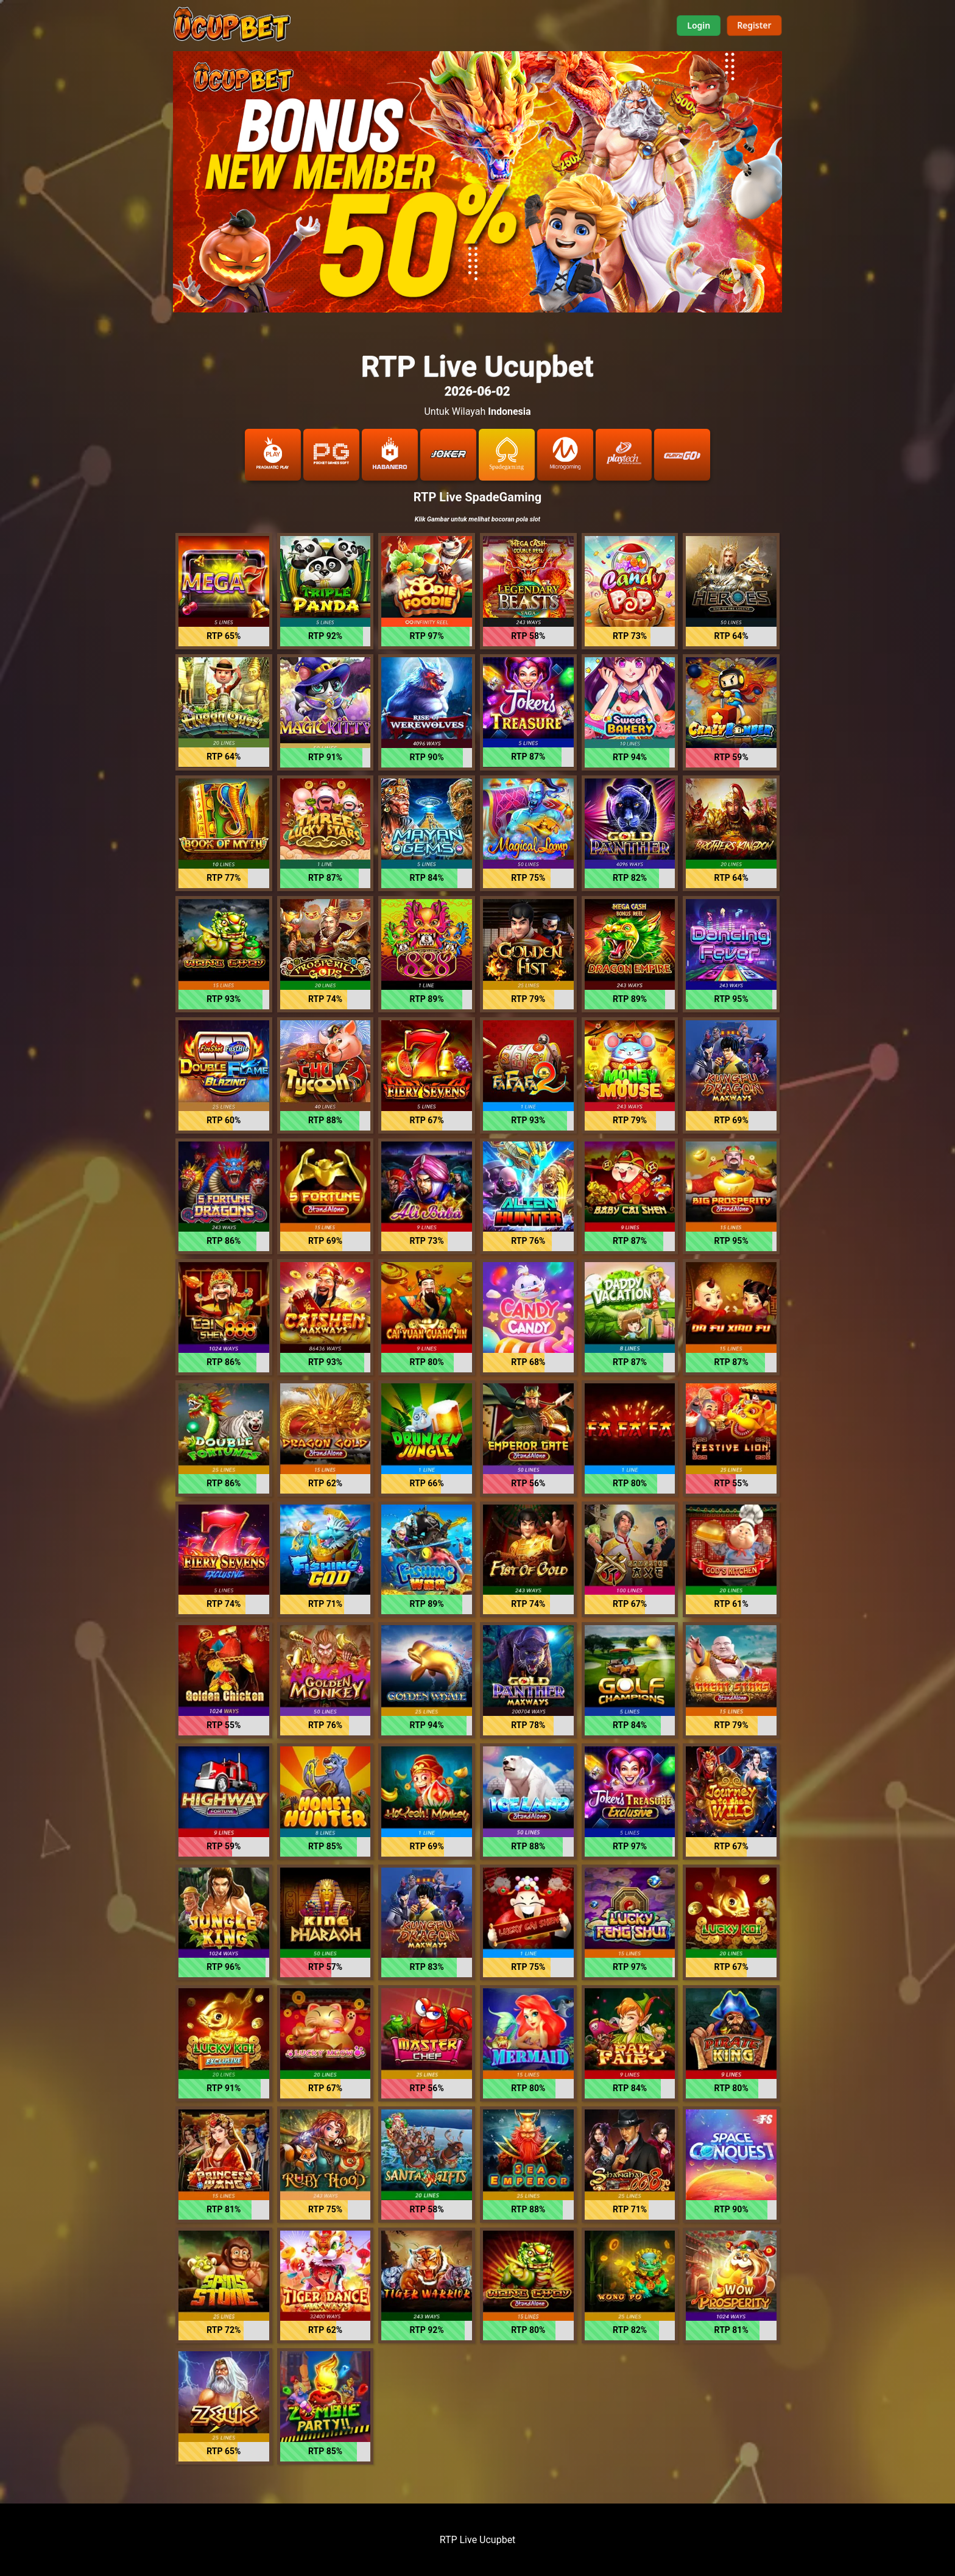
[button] (223, 591)
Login (698, 25)
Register (754, 25)
